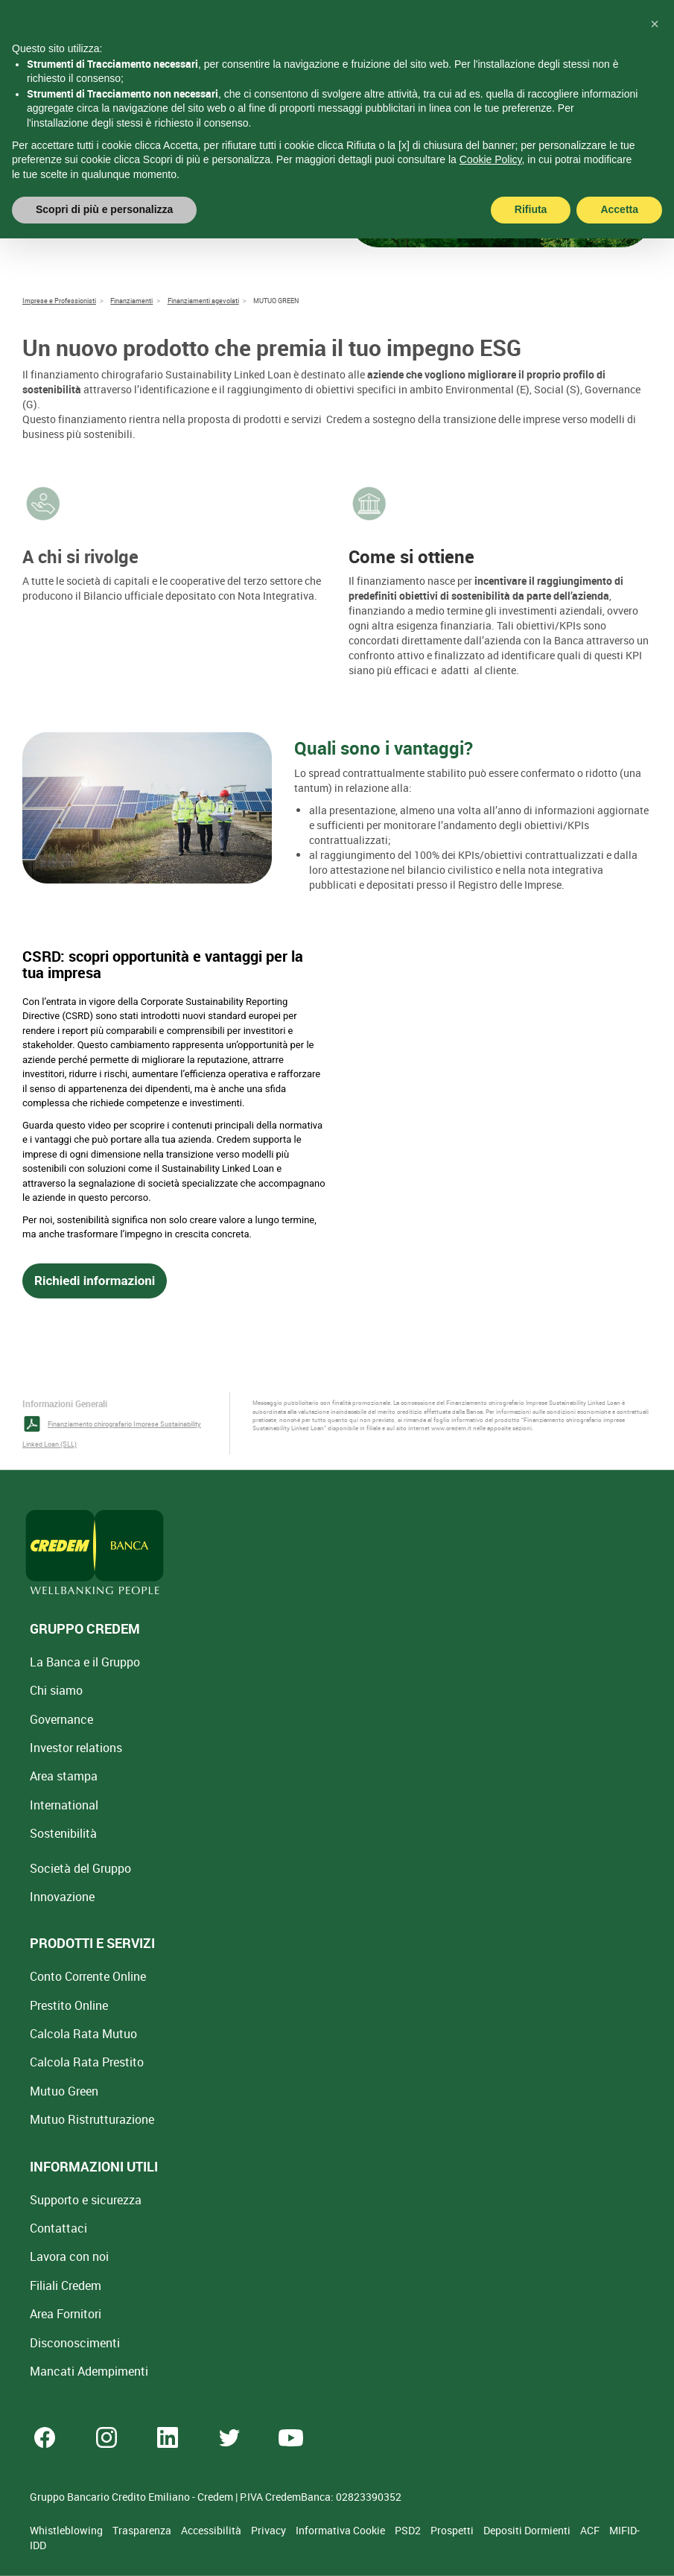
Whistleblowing (67, 2530)
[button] (655, 24)
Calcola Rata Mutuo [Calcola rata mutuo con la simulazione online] (83, 2033)
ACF (591, 2530)
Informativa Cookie (341, 2530)
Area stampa (64, 1776)
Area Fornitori (65, 2314)
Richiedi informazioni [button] (94, 1280)
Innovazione (62, 1896)
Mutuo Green (64, 2091)
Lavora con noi (69, 2256)
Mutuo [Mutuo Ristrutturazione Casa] (92, 2119)
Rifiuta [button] (531, 209)
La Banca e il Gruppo (85, 1662)
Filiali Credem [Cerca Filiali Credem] (65, 2285)
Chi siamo (56, 1690)
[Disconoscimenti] (75, 2343)
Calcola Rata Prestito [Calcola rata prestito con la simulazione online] (87, 2062)
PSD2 (409, 2530)
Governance (61, 1719)
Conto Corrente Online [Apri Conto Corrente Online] (88, 1976)
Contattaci (58, 2228)
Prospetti (453, 2530)
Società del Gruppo (80, 1868)
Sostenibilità (63, 1833)
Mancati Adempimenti (89, 2371)
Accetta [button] (619, 209)
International (64, 1805)
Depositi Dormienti (528, 2530)
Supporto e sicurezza (86, 2200)
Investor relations (76, 1747)
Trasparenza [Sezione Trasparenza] (143, 2530)
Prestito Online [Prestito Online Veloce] (69, 2005)
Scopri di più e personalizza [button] (104, 209)
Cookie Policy (491, 159)
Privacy (269, 2530)
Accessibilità (212, 2530)
